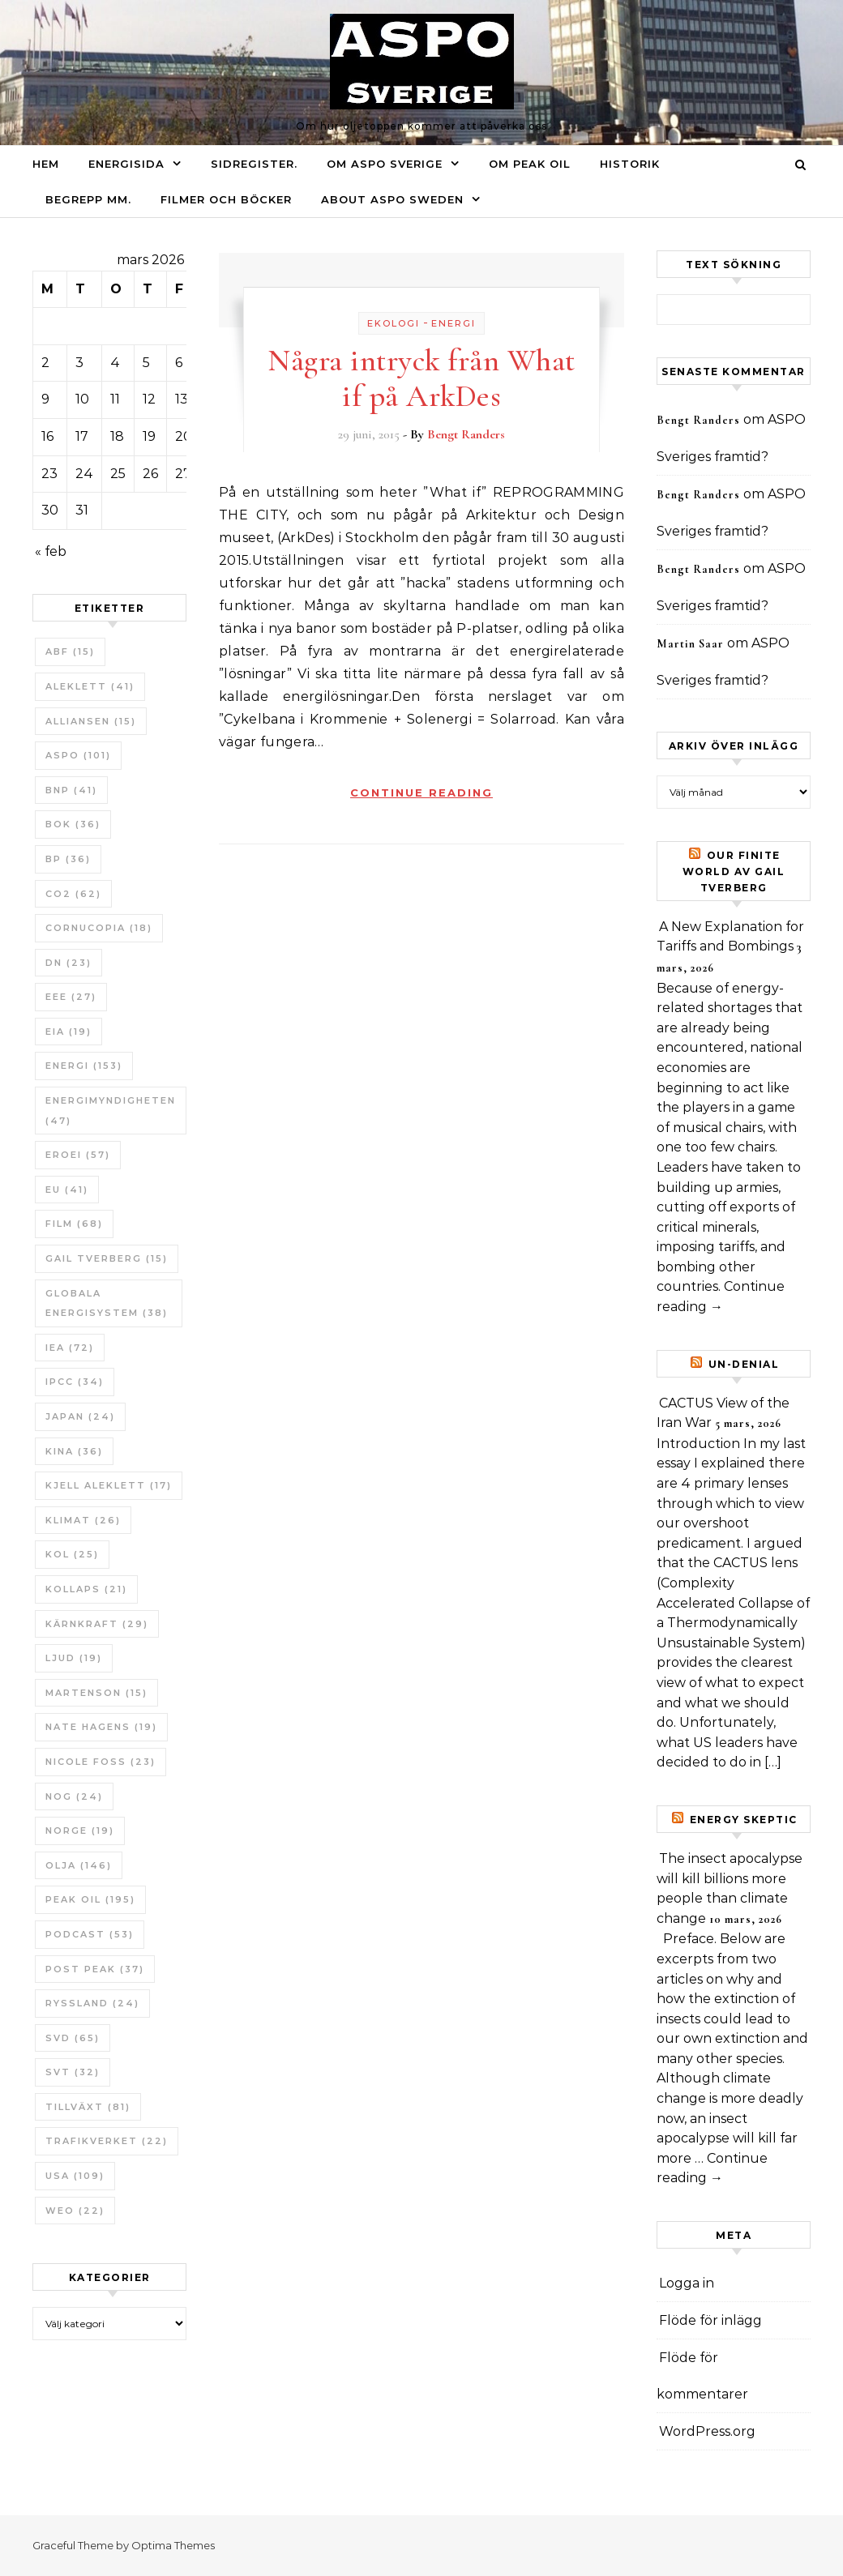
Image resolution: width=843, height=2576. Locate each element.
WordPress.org (707, 2431)
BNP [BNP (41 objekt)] (71, 790)
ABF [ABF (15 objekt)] (70, 651)
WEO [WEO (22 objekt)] (75, 2210)
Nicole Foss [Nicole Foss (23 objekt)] (100, 1761)
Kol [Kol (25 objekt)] (72, 1554)
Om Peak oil (530, 163)
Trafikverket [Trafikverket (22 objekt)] (106, 2141)
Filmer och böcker (226, 199)
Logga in (686, 2283)
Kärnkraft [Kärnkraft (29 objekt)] (96, 1624)
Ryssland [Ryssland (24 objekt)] (92, 2003)
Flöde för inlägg (710, 2320)
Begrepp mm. (88, 199)
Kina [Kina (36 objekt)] (74, 1451)
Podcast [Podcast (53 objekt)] (89, 1934)
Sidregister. (254, 163)
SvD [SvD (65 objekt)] (72, 2038)
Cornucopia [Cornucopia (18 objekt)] (98, 927)
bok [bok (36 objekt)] (73, 824)
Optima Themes (173, 2545)
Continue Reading (421, 792)
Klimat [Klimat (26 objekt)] (83, 1520)
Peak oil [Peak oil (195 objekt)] (90, 1899)
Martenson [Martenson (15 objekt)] (96, 1692)
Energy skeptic (744, 1819)
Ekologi (393, 323)
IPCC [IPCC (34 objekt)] (74, 1381)
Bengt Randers (466, 434)
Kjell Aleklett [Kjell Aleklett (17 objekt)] (108, 1485)
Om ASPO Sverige (385, 163)
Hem (45, 163)
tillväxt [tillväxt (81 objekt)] (88, 2106)
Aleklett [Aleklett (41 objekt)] (90, 686)
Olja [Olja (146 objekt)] (78, 1865)
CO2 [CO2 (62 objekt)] (73, 893)
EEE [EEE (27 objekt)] (70, 996)
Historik (630, 163)
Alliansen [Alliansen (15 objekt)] (90, 721)
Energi (453, 323)
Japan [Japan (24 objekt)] (80, 1416)
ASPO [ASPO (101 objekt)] (78, 755)
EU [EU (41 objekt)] (66, 1189)
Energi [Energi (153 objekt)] (83, 1065)
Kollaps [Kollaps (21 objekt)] (86, 1589)
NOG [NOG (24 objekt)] (74, 1796)
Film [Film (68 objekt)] (74, 1223)
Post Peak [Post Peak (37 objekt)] (94, 1969)
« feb (50, 551)
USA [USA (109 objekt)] (75, 2175)
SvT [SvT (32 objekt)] (72, 2072)
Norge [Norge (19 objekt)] (79, 1830)
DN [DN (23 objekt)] (68, 962)
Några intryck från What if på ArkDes (421, 378)
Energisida (126, 163)
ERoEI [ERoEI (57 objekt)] (77, 1154)
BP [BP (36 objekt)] (68, 859)
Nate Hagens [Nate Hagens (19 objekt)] (101, 1726)
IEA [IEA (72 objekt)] (69, 1347)
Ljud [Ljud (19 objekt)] (73, 1658)
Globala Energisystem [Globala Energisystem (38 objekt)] (106, 1303)
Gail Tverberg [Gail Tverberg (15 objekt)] (106, 1258)
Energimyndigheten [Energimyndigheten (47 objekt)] (110, 1110)
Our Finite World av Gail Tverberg (734, 871)
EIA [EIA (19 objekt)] (68, 1031)
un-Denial (744, 1364)
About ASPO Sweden (392, 199)
